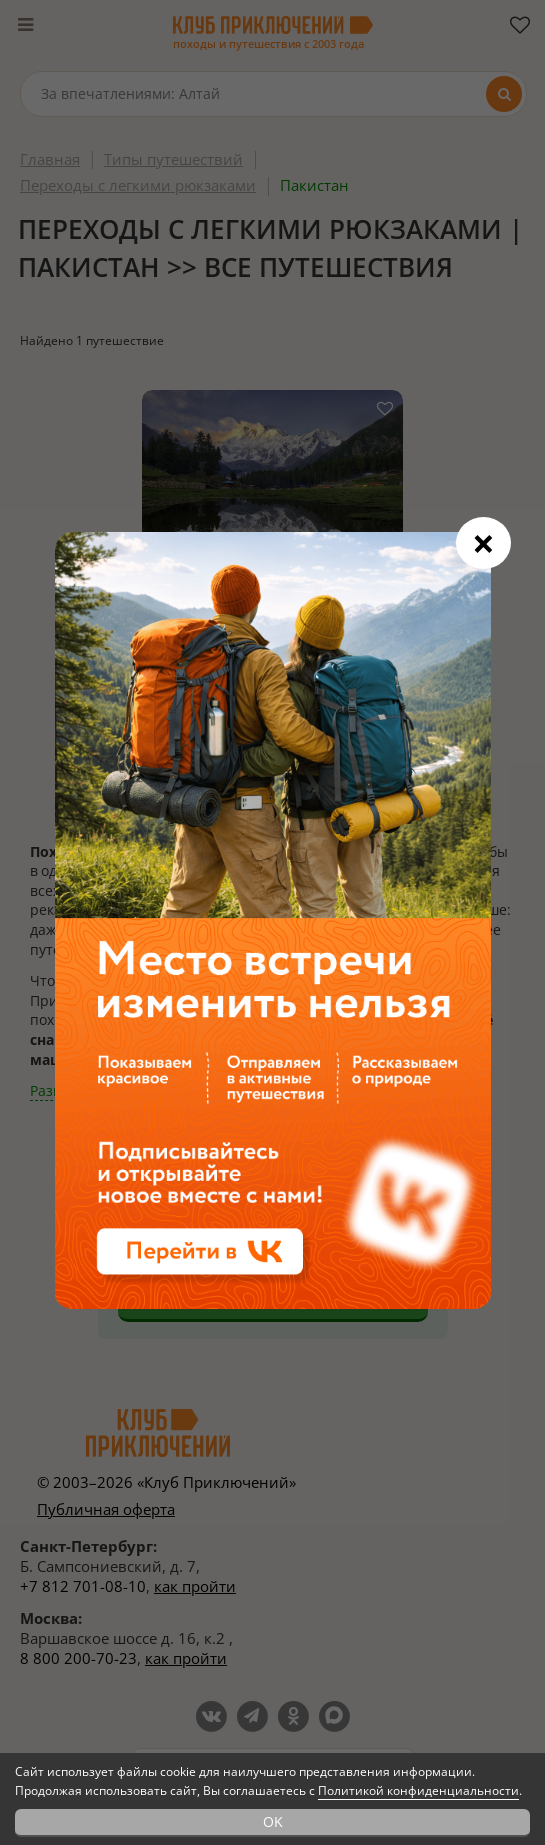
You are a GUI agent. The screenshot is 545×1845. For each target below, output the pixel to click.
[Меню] (25, 25)
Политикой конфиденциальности (418, 1790)
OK (273, 1821)
